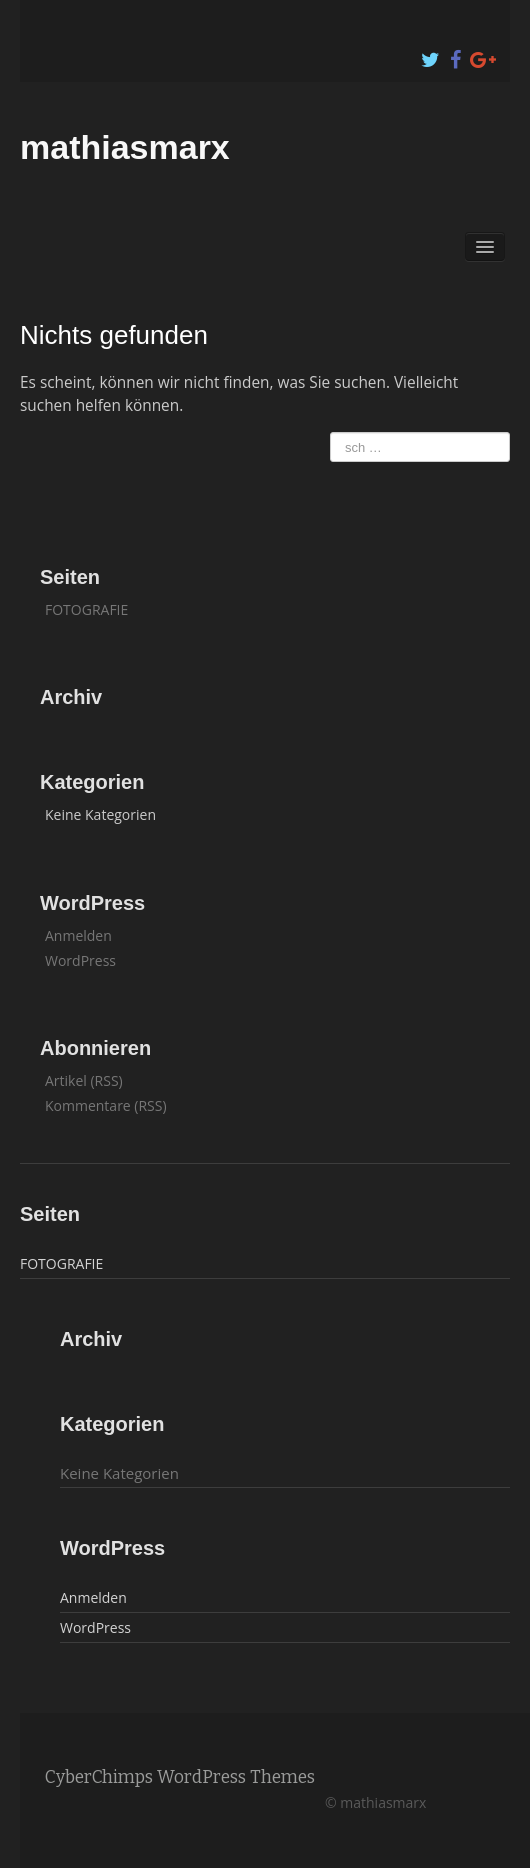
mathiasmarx (125, 147)
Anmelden (78, 935)
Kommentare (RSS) (106, 1105)
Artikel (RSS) (84, 1080)
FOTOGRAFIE (86, 609)
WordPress (80, 960)
